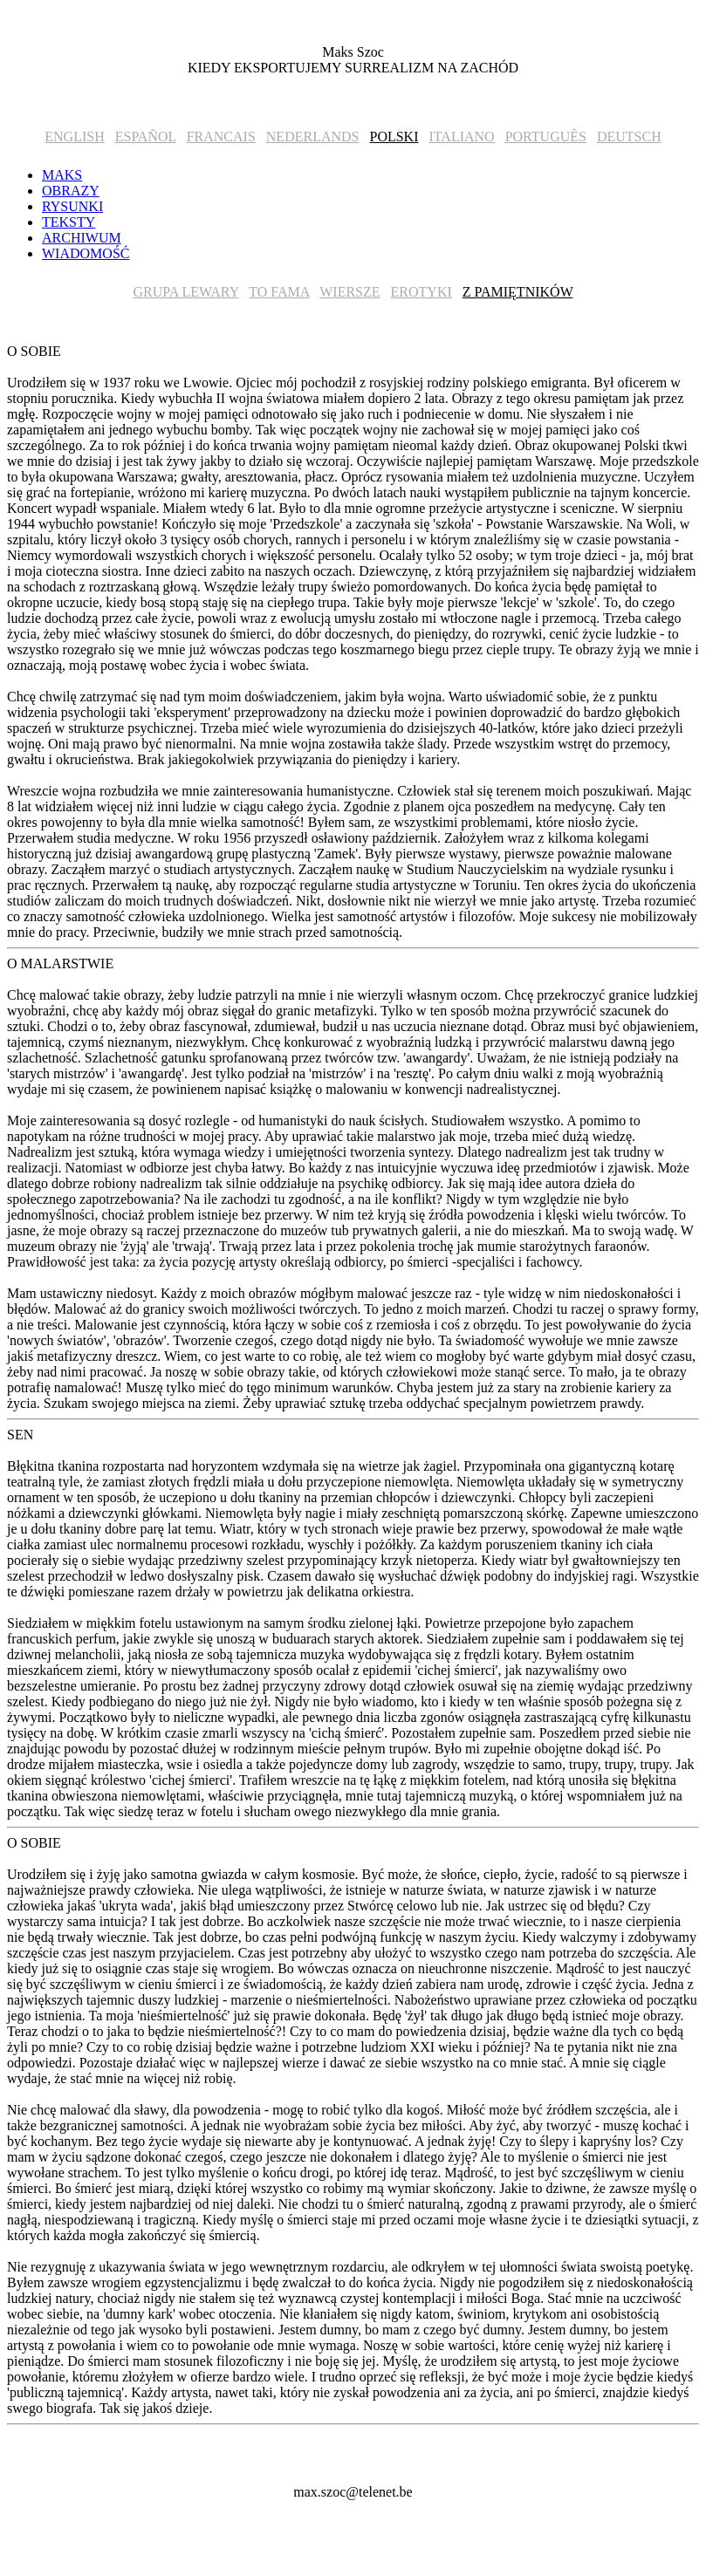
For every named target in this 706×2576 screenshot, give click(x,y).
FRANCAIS (221, 136)
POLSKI (393, 136)
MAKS (62, 174)
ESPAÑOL (145, 136)
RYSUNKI (72, 206)
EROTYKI (421, 291)
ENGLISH (74, 136)
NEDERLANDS (313, 136)
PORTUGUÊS (545, 136)
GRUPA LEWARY (186, 291)
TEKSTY (68, 222)
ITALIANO (462, 136)
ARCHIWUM (81, 237)
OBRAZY (70, 190)
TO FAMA (279, 291)
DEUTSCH (629, 136)
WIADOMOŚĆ (85, 253)
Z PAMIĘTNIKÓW (518, 291)
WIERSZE (349, 291)
